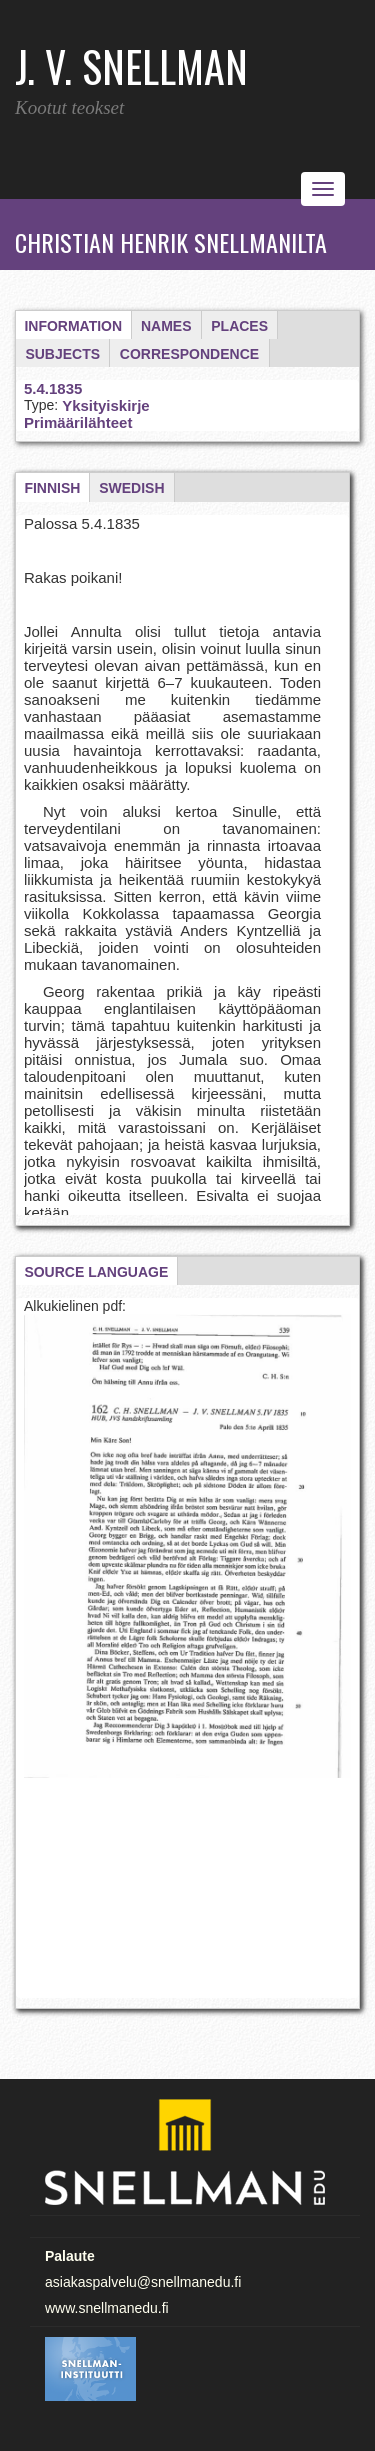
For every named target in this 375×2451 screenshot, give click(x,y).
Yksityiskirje (106, 405)
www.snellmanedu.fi (107, 2308)
